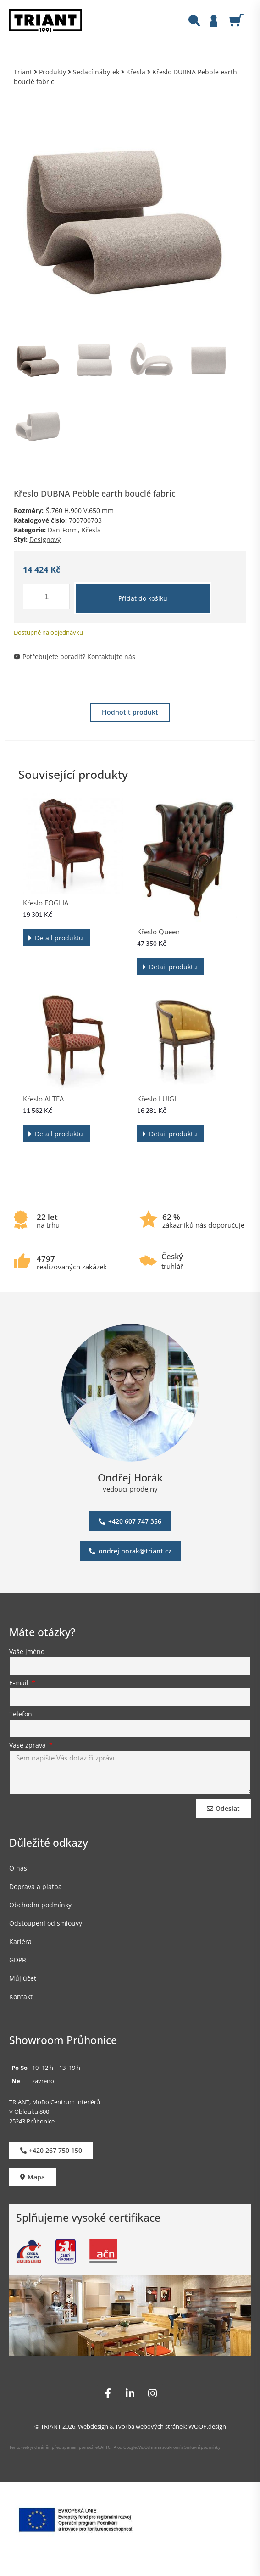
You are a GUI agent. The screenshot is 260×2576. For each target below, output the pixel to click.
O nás (18, 1868)
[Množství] (46, 596)
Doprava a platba (35, 1886)
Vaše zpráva (28, 1745)
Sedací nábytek (96, 71)
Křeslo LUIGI (156, 1098)
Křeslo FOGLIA (45, 902)
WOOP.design (207, 2426)
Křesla (135, 71)
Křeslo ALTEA (43, 1098)
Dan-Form (63, 529)
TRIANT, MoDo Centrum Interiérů (54, 2102)
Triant (23, 71)
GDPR (17, 1960)
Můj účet (22, 1978)
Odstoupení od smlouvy (45, 1923)
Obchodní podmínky (40, 1904)
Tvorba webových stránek (150, 2426)
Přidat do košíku (142, 598)
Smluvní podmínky (202, 2447)
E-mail (19, 1683)
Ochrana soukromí (162, 2447)
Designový (45, 539)
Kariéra (20, 1941)
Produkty (52, 71)
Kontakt (21, 1996)
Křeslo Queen (158, 931)
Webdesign (93, 2426)
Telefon (20, 1714)
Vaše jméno (26, 1652)
